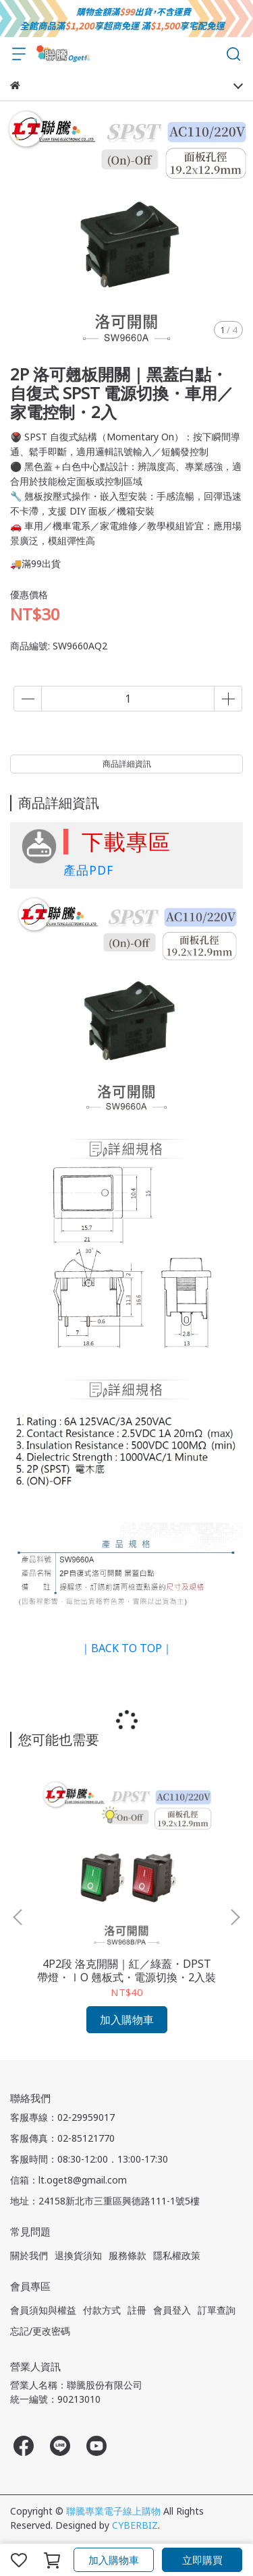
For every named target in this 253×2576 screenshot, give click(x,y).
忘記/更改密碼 (40, 2330)
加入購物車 (113, 2560)
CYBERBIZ (135, 2525)
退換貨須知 (78, 2255)
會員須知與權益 (43, 2310)
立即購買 (202, 2560)
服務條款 (127, 2255)
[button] (235, 1917)
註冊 (137, 2310)
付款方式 (102, 2310)
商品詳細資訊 (127, 763)
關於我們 (29, 2255)
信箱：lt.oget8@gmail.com (68, 2179)
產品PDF (88, 870)
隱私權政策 (176, 2255)
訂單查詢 (216, 2310)
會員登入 (172, 2310)
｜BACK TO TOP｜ (126, 1648)
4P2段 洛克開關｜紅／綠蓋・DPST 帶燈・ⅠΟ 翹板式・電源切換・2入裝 (126, 1970)
